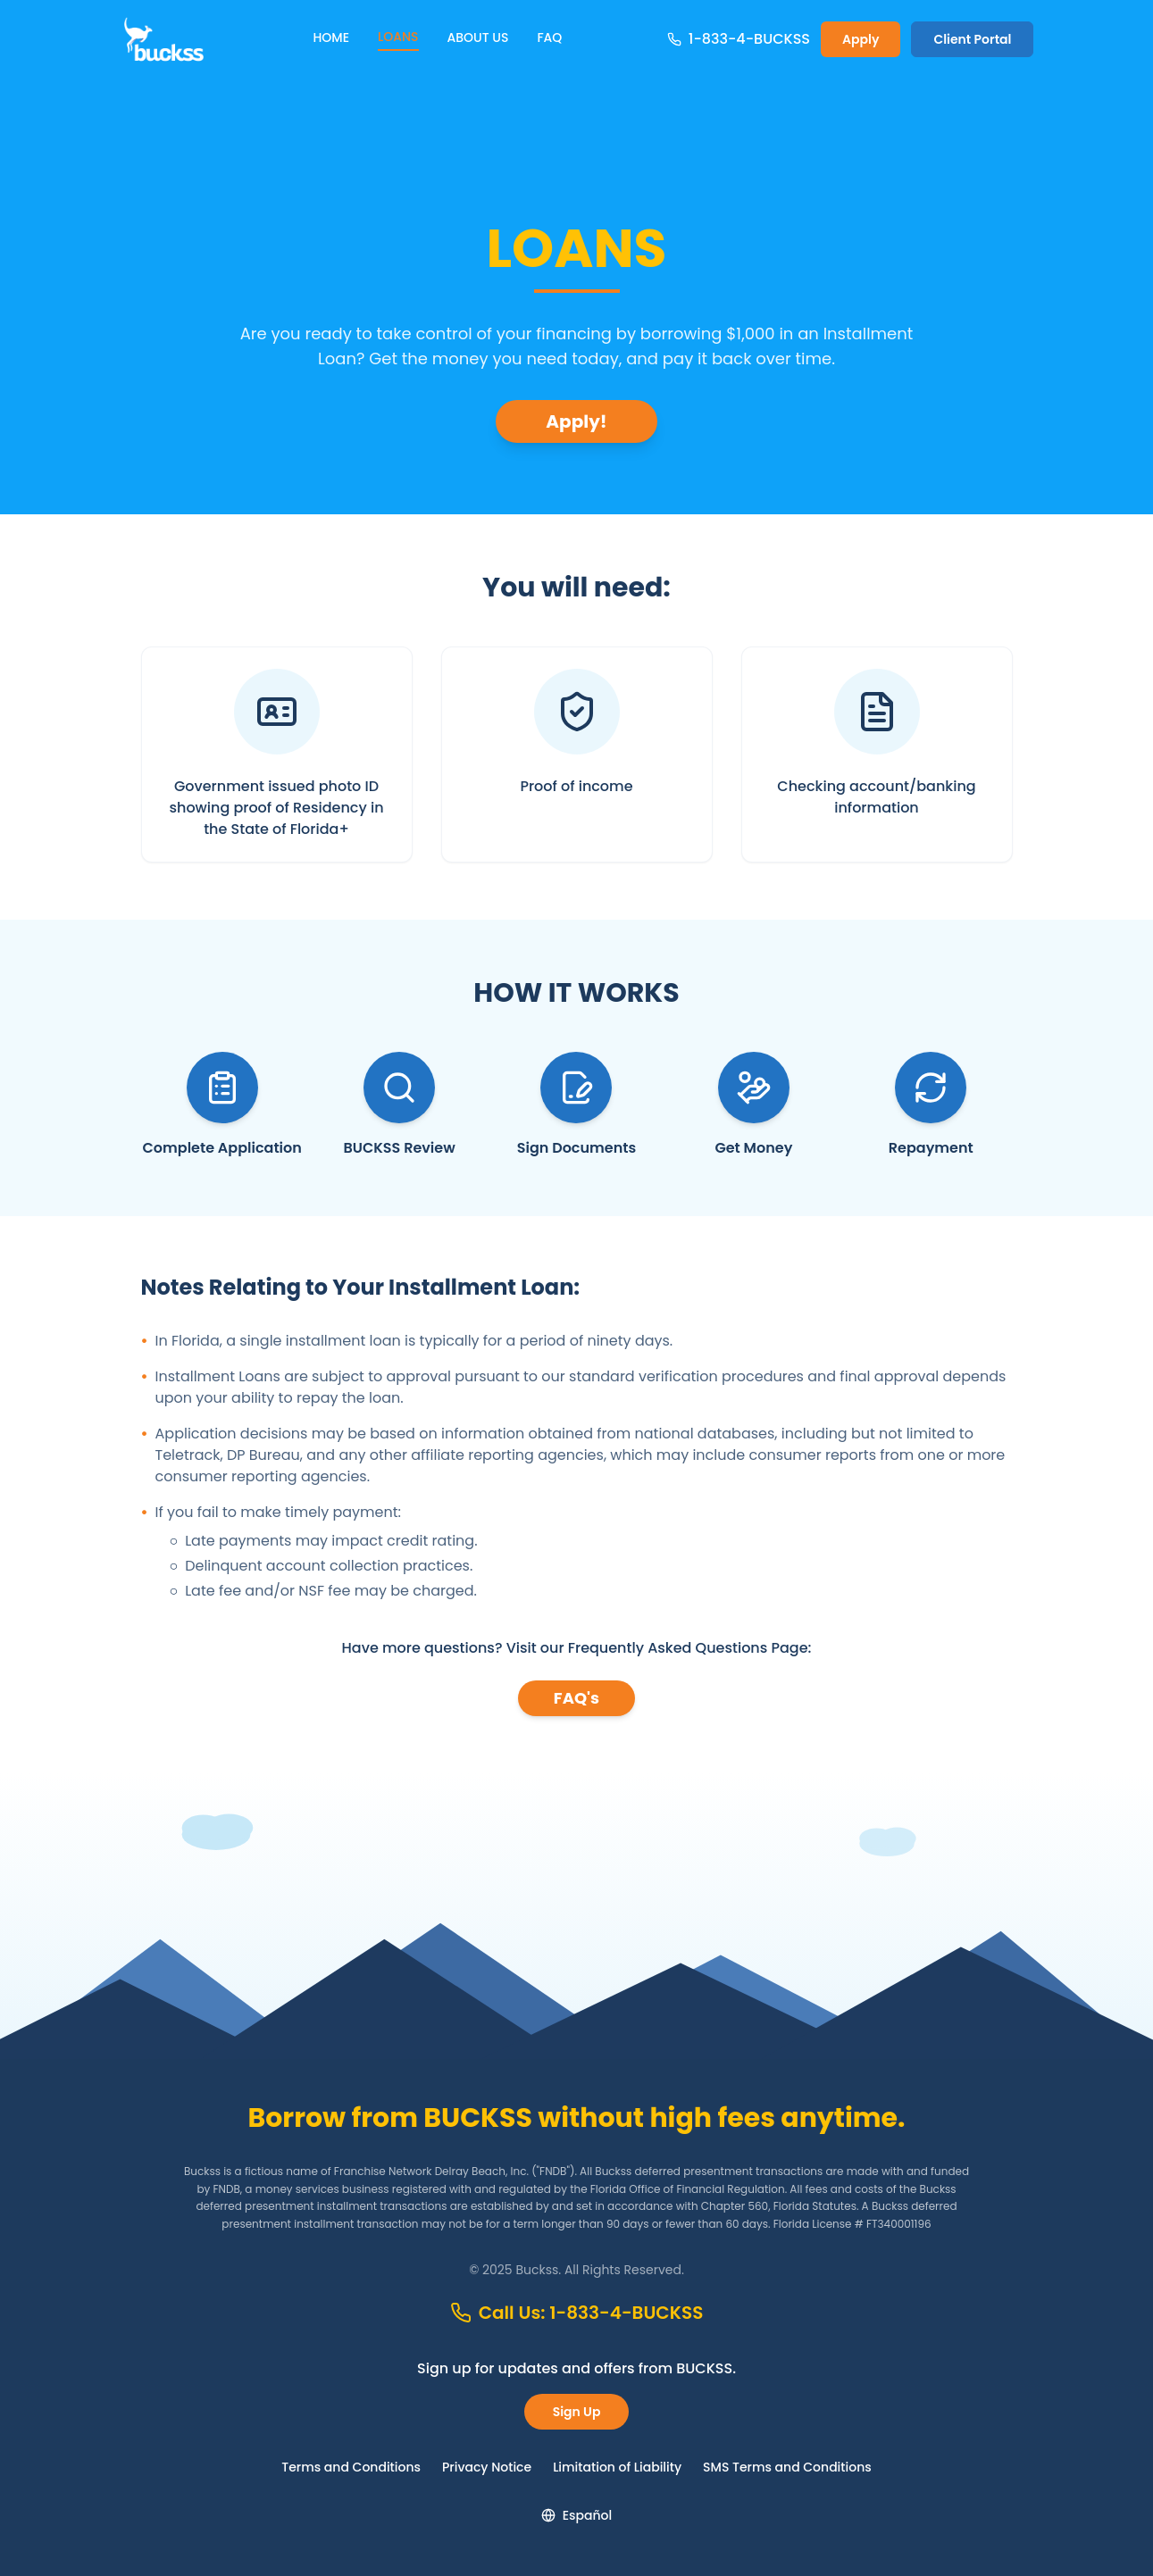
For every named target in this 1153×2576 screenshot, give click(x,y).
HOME (331, 37)
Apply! (576, 421)
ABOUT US (478, 37)
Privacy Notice (486, 2467)
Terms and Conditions (351, 2467)
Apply (860, 39)
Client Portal (972, 39)
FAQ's (576, 1698)
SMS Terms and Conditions (787, 2467)
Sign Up (577, 2412)
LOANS (398, 37)
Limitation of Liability (617, 2467)
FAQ (549, 37)
